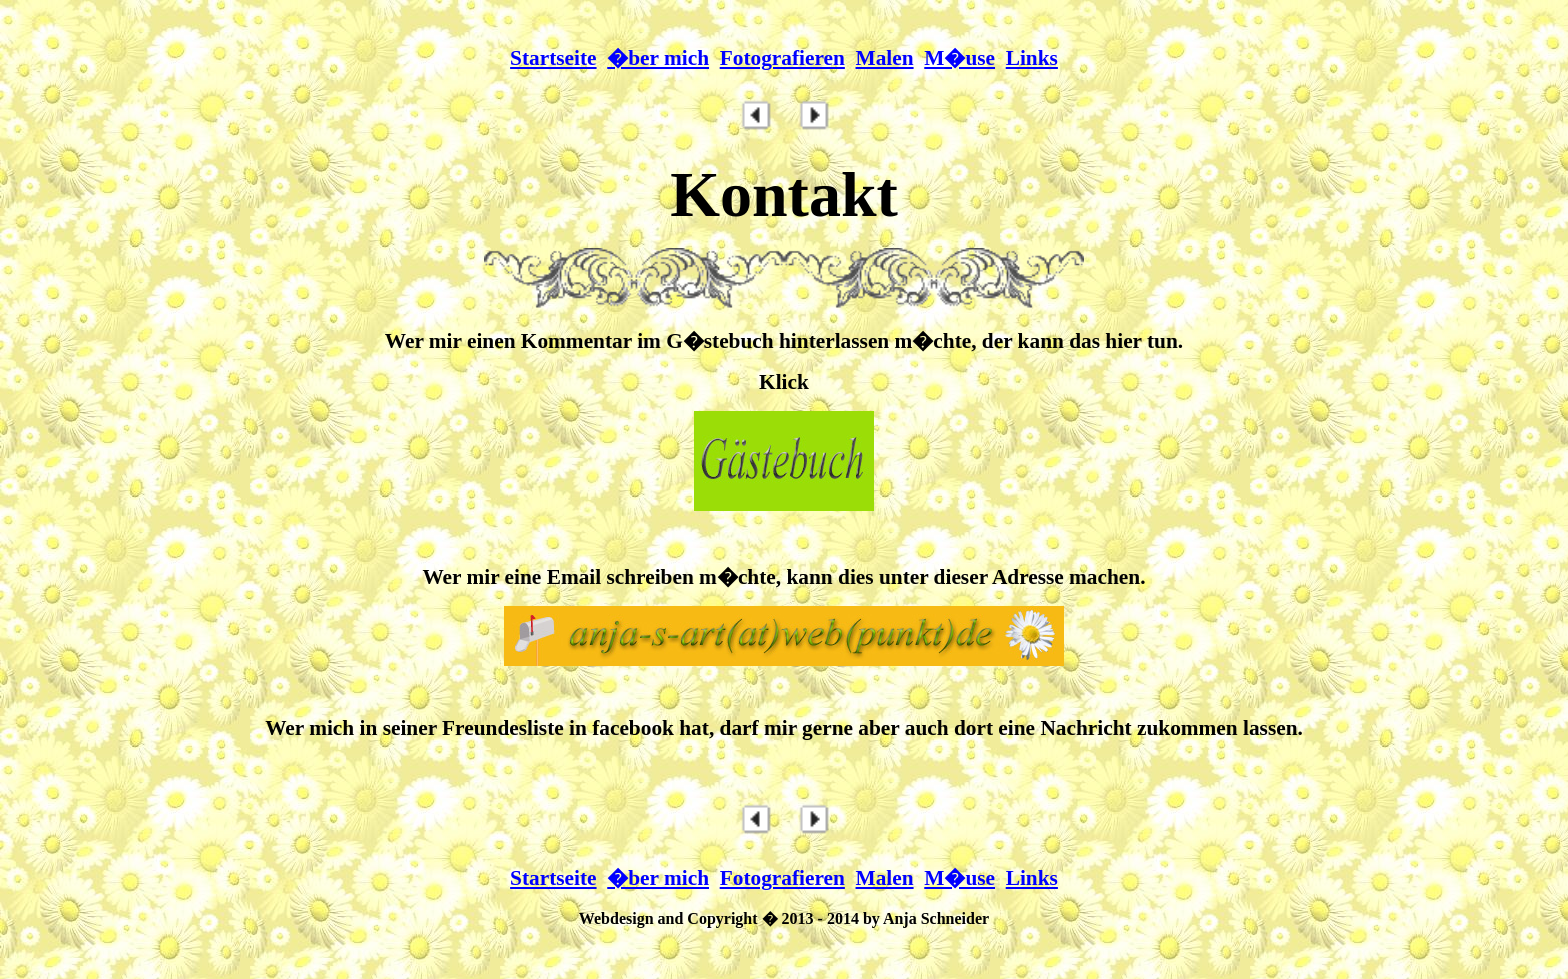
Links (1032, 58)
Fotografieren (782, 58)
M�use (959, 58)
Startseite (553, 58)
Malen (885, 58)
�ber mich (658, 58)
